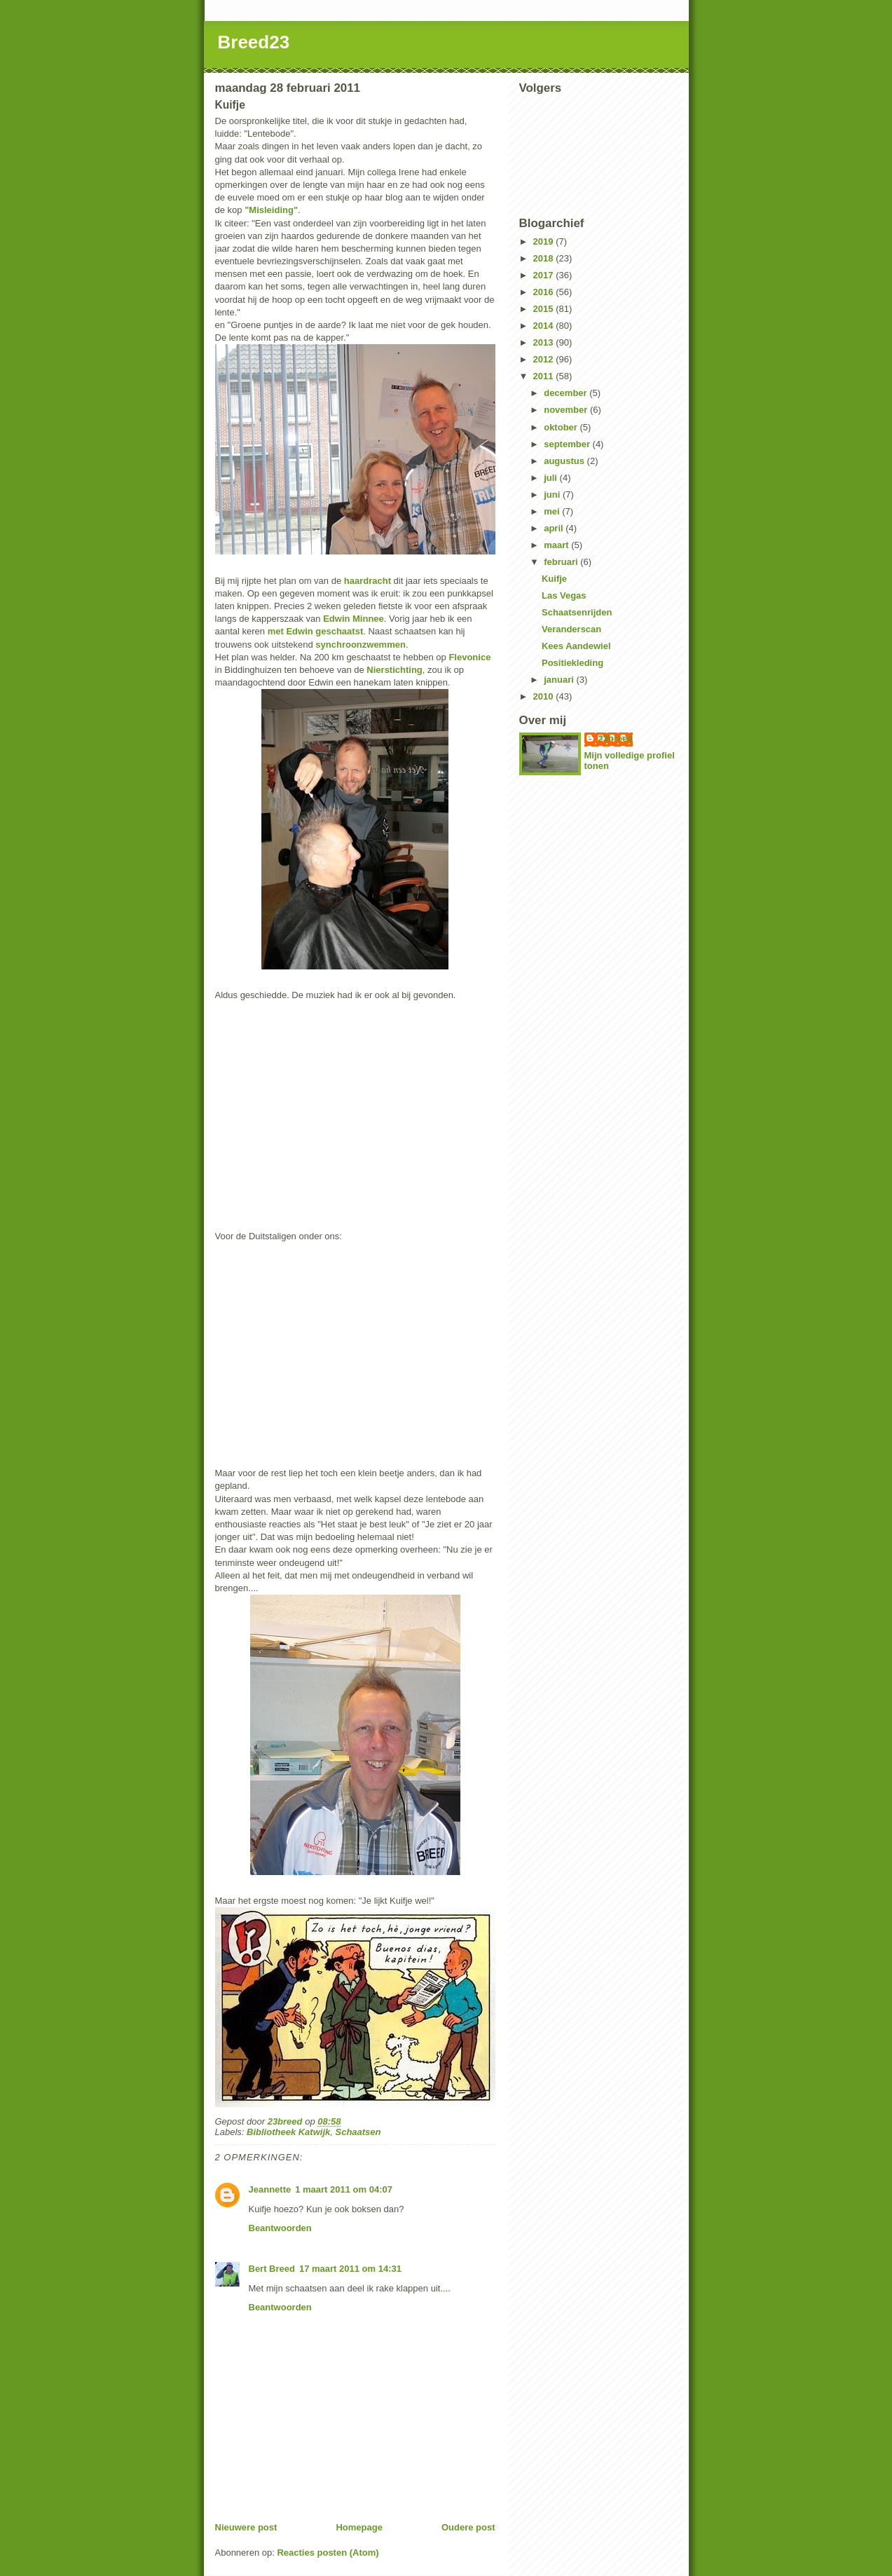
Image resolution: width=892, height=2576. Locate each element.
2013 (544, 342)
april (554, 528)
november (567, 409)
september (568, 444)
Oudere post (468, 2527)
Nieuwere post (246, 2527)
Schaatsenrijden (577, 612)
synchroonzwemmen (360, 644)
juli (551, 477)
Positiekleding (572, 662)
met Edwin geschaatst (316, 631)
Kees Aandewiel (576, 646)
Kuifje (554, 578)
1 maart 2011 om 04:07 (343, 2189)
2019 (544, 241)
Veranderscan (571, 629)
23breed (615, 738)
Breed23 (254, 42)
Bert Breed (272, 2268)
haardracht (367, 580)
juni (553, 494)
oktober (561, 427)
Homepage (359, 2527)
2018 (544, 258)
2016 (544, 292)
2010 (544, 696)
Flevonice (469, 657)
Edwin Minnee (353, 618)
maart (557, 545)
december (566, 393)
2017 (544, 275)
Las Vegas (564, 595)
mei (553, 511)
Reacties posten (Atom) (327, 2552)
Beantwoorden (280, 2228)
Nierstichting (394, 670)
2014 (544, 325)
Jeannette (270, 2189)
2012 (544, 359)
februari (562, 562)
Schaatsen (357, 2132)
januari (560, 679)
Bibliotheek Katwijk (288, 2132)
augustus (565, 461)
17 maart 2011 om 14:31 (350, 2268)
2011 (544, 376)
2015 (544, 309)
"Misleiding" (271, 210)
